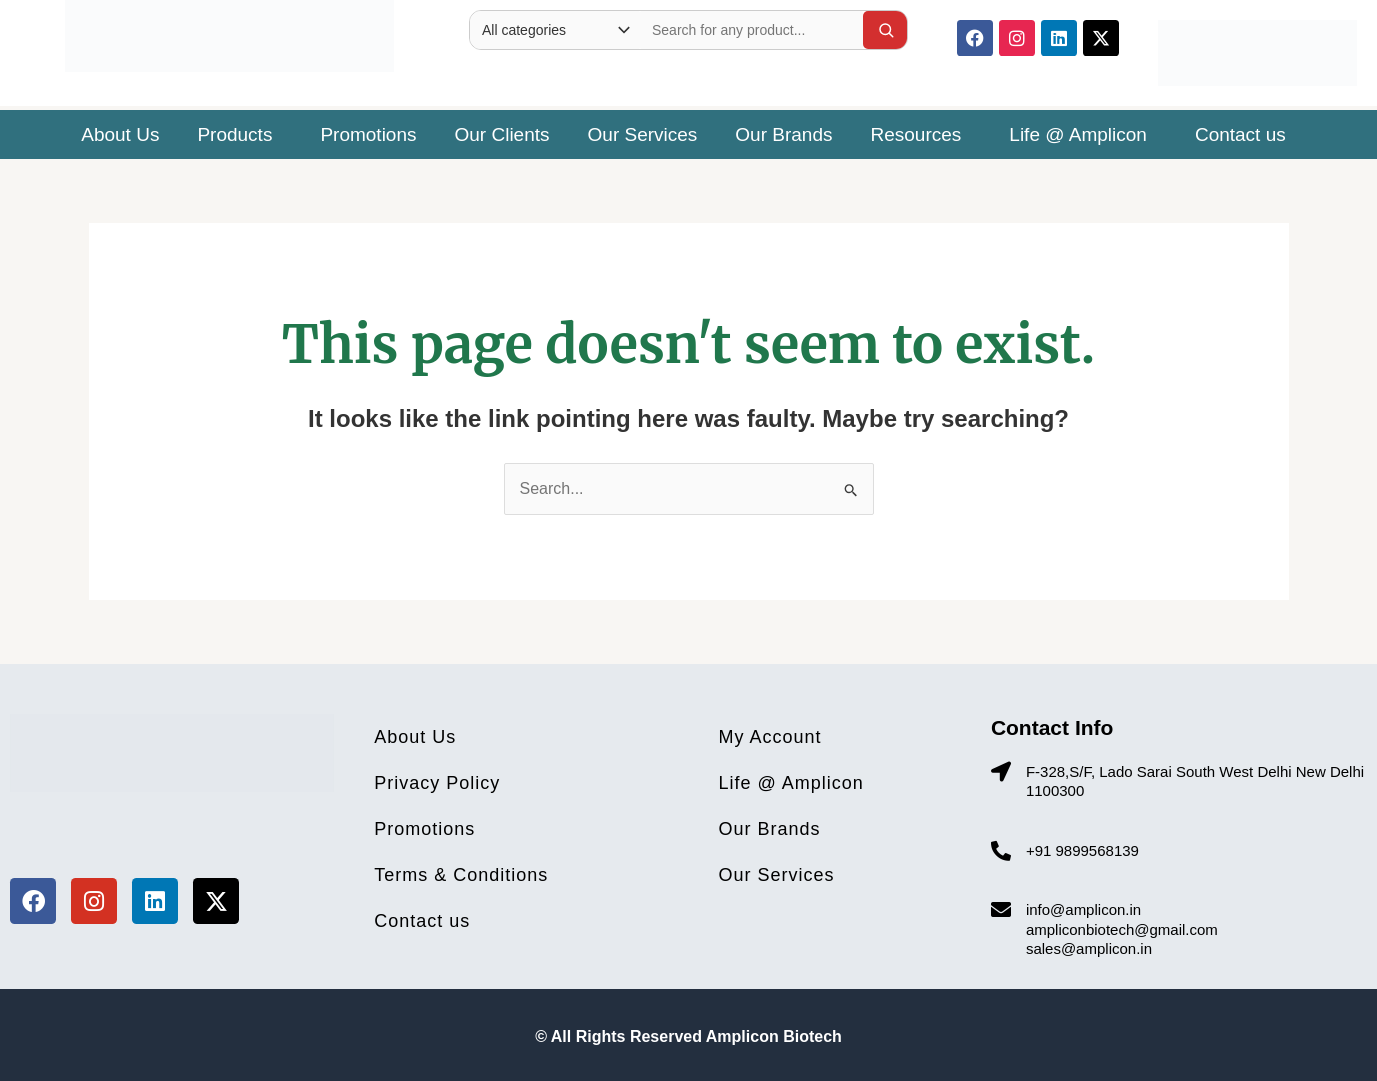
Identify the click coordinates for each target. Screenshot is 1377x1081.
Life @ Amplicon (1078, 134)
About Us (120, 134)
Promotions (368, 134)
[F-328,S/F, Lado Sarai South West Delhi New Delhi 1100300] (1001, 772)
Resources (916, 134)
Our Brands (783, 134)
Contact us (1240, 134)
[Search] (886, 30)
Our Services (643, 134)
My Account (770, 737)
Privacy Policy (437, 783)
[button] (239, 134)
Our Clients (502, 134)
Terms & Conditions (461, 875)
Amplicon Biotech (774, 1036)
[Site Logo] (229, 31)
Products (234, 134)
